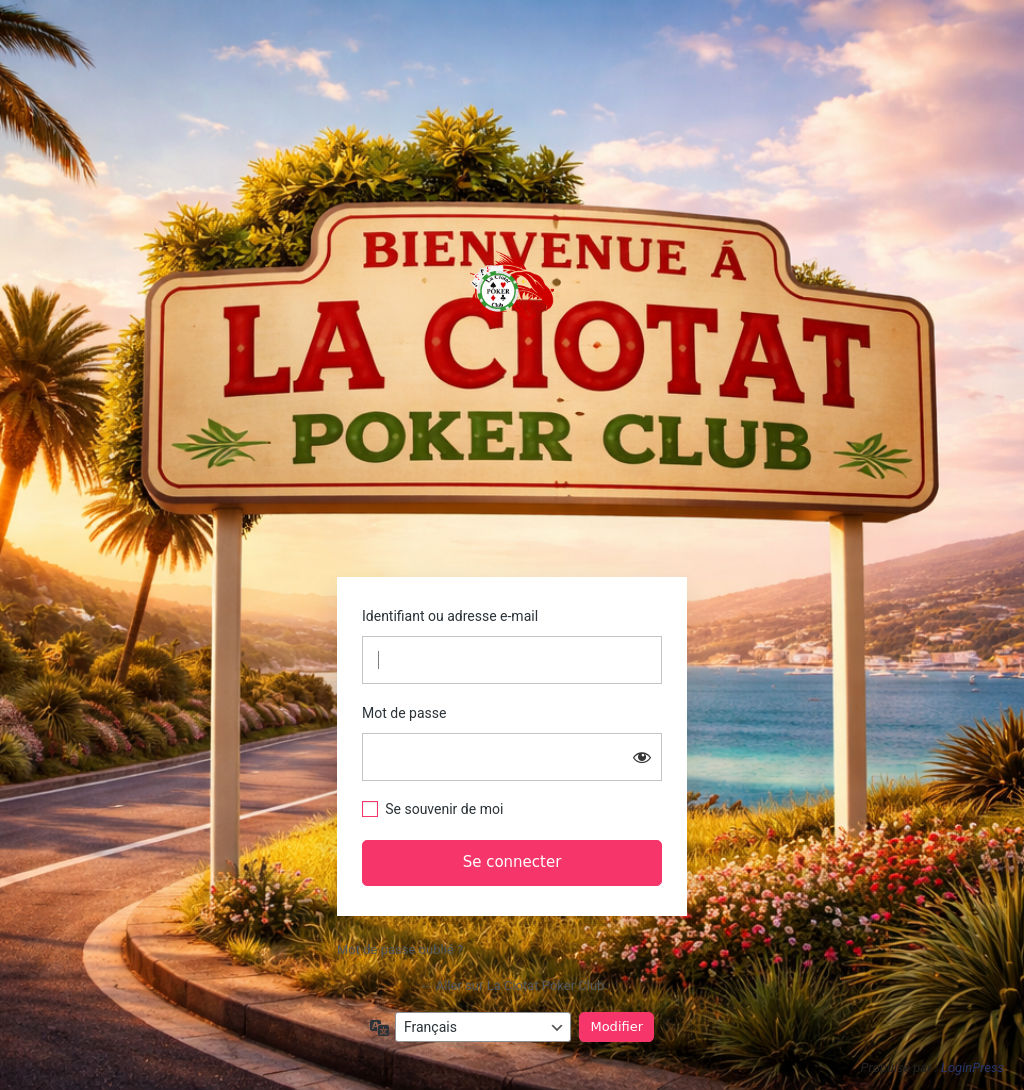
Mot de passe (404, 713)
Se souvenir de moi (444, 809)
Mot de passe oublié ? (400, 949)
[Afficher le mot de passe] (642, 757)
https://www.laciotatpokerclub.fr (512, 290)
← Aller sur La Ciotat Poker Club (512, 985)
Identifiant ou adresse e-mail (450, 616)
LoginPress (972, 1067)
